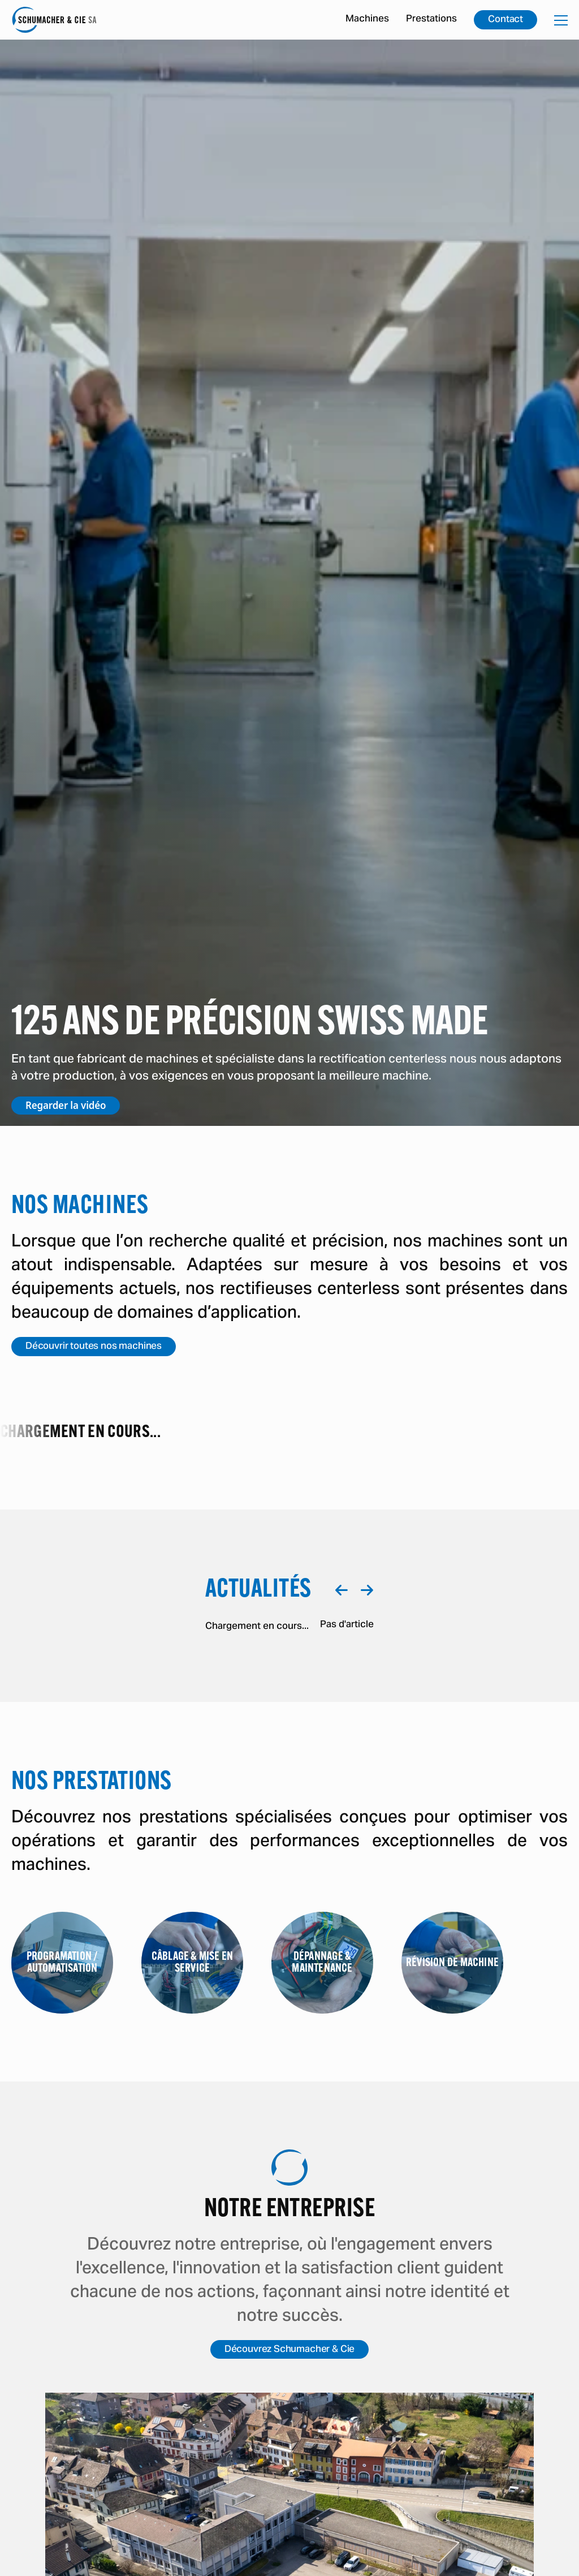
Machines (367, 19)
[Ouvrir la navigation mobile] (561, 19)
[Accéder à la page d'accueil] (54, 20)
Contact (505, 19)
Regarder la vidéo (65, 1105)
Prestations (431, 19)
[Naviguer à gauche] (341, 1590)
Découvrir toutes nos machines (93, 1346)
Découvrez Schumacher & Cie (289, 2349)
